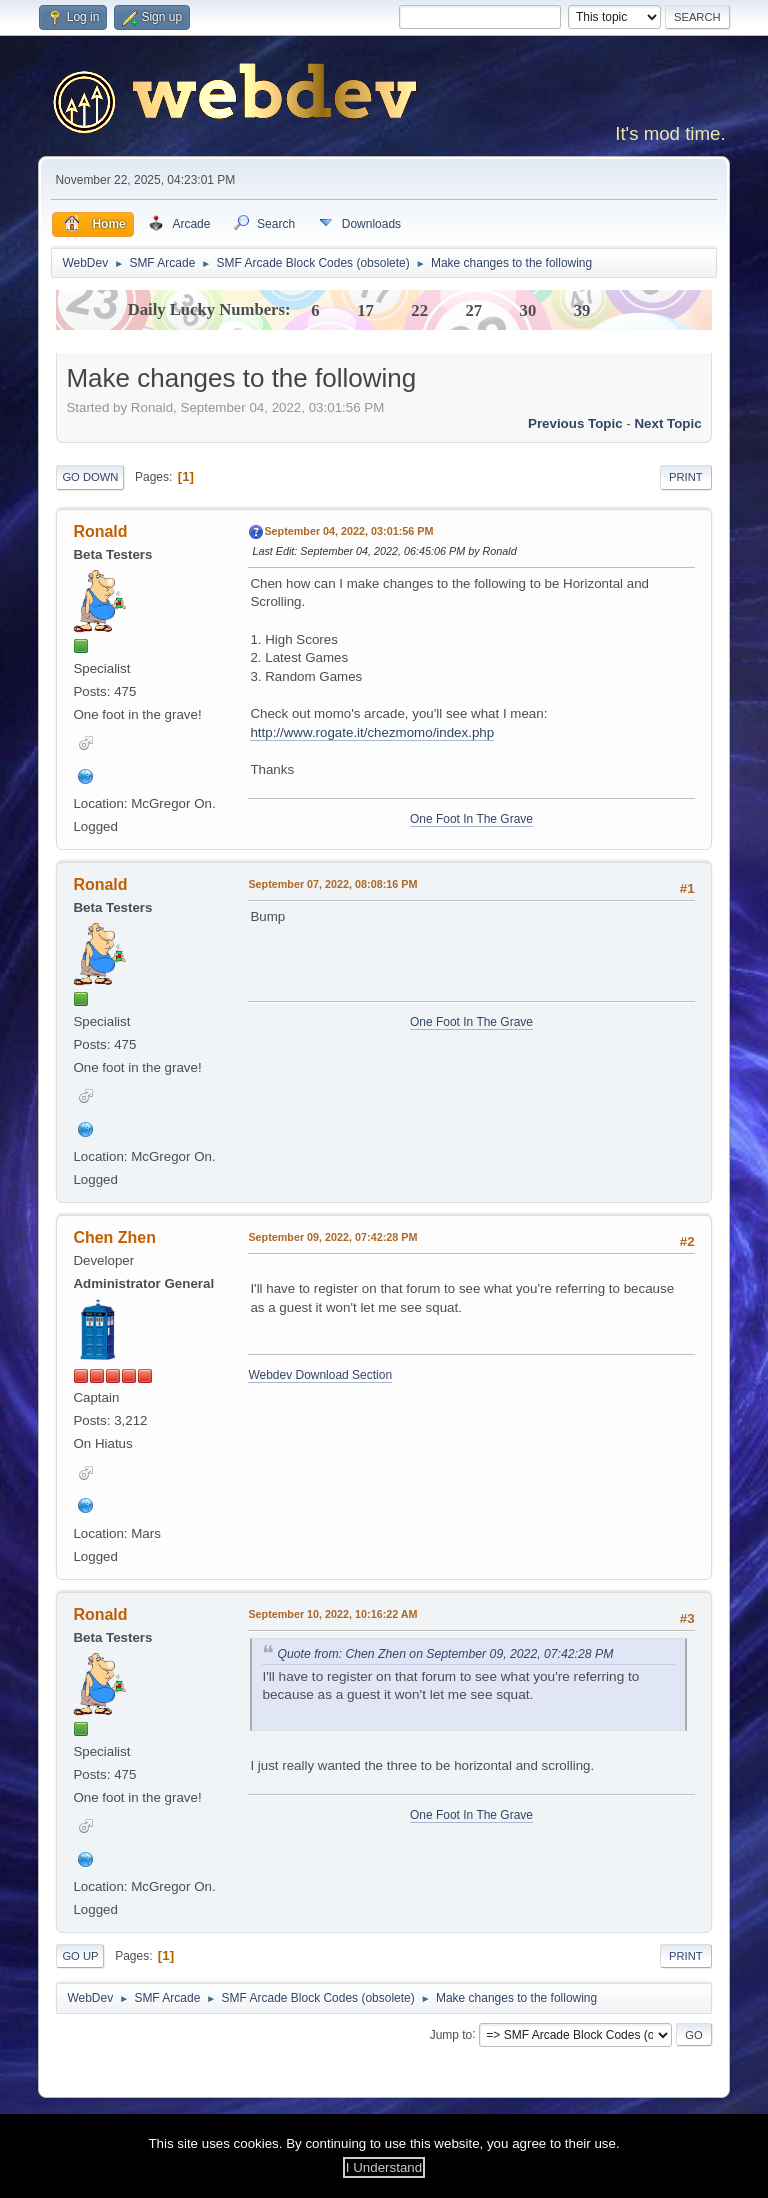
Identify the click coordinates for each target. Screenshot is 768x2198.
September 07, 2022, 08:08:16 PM (332, 884)
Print (686, 477)
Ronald (100, 531)
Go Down (90, 477)
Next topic (667, 423)
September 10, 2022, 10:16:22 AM (332, 1614)
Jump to (451, 2034)
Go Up (80, 1956)
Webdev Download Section (320, 1375)
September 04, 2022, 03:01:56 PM (348, 531)
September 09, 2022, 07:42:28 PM (332, 1237)
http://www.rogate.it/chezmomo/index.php (372, 732)
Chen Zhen (114, 1237)
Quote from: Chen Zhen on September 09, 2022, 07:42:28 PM (445, 1654)
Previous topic (575, 423)
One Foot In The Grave (471, 819)
